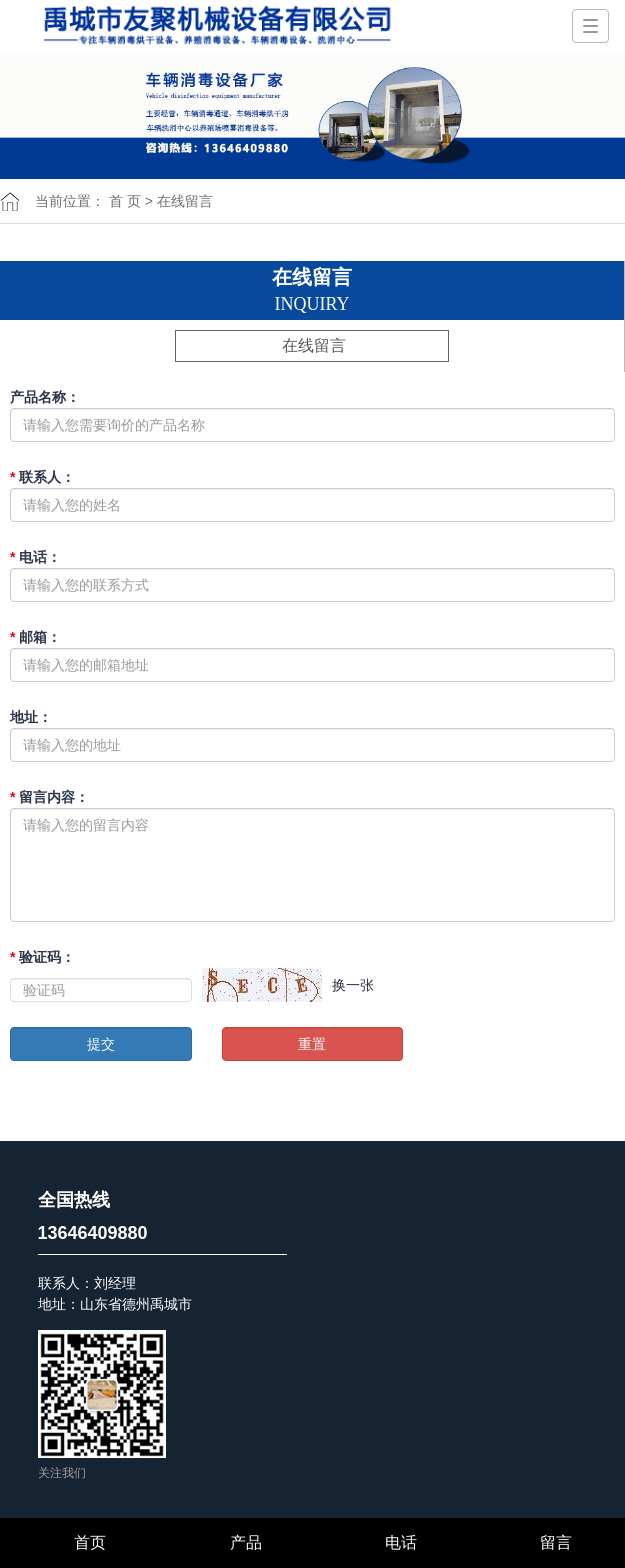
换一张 (353, 985)
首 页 (125, 201)
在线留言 (314, 345)
